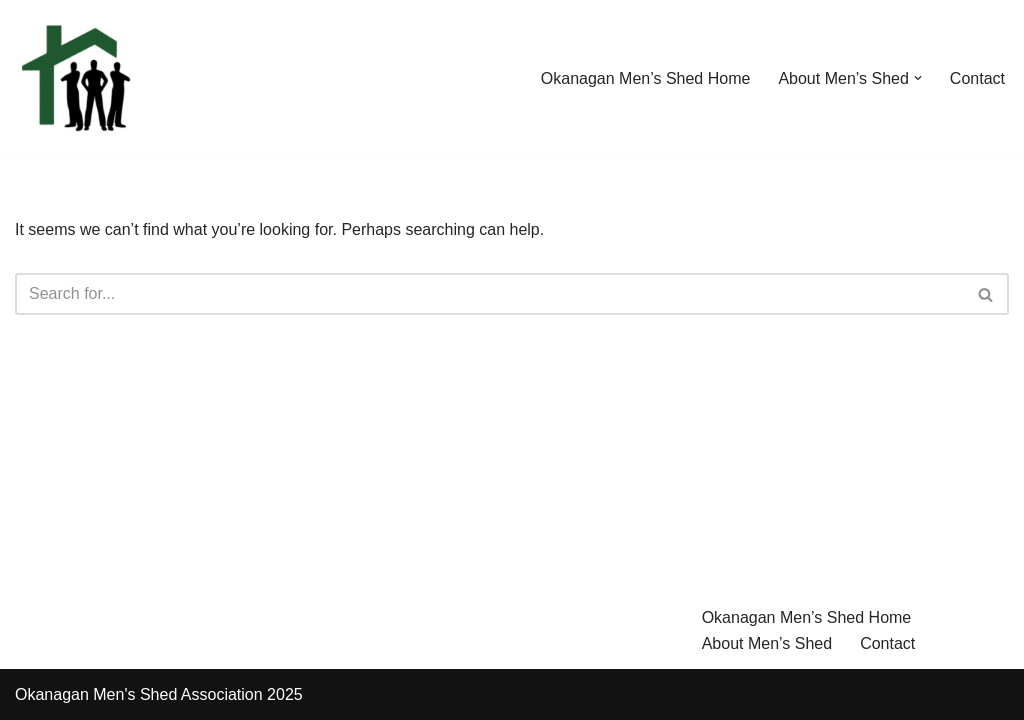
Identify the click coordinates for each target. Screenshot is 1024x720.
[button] (918, 78)
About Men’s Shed (767, 643)
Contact (977, 78)
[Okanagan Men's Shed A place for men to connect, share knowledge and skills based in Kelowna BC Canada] (75, 78)
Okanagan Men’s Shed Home (646, 78)
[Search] (489, 294)
